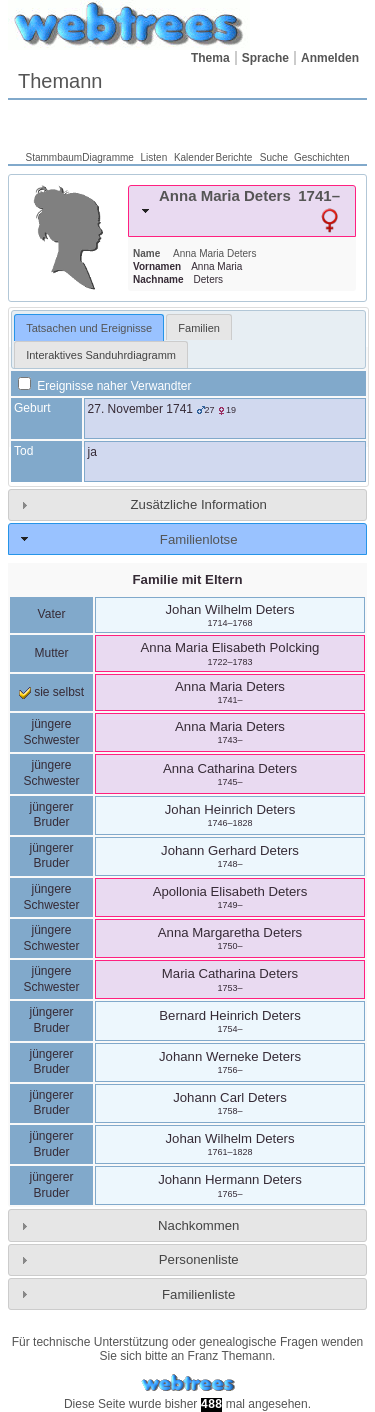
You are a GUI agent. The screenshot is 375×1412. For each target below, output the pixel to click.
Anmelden (330, 58)
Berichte (234, 157)
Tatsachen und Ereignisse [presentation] (89, 328)
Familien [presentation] (199, 328)
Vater (52, 614)
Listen (154, 157)
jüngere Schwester (51, 732)
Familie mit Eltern (188, 579)
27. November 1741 (140, 409)
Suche (274, 157)
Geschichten (322, 157)
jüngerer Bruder (51, 815)
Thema (210, 58)
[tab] (242, 211)
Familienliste (198, 1294)
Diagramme (108, 157)
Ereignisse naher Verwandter (104, 386)
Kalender (194, 157)
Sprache (265, 58)
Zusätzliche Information (199, 504)
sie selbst (51, 692)
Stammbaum (54, 157)
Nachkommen (198, 1225)
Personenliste (199, 1259)
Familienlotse (199, 539)
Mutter (51, 653)
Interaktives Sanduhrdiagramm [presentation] (101, 355)
